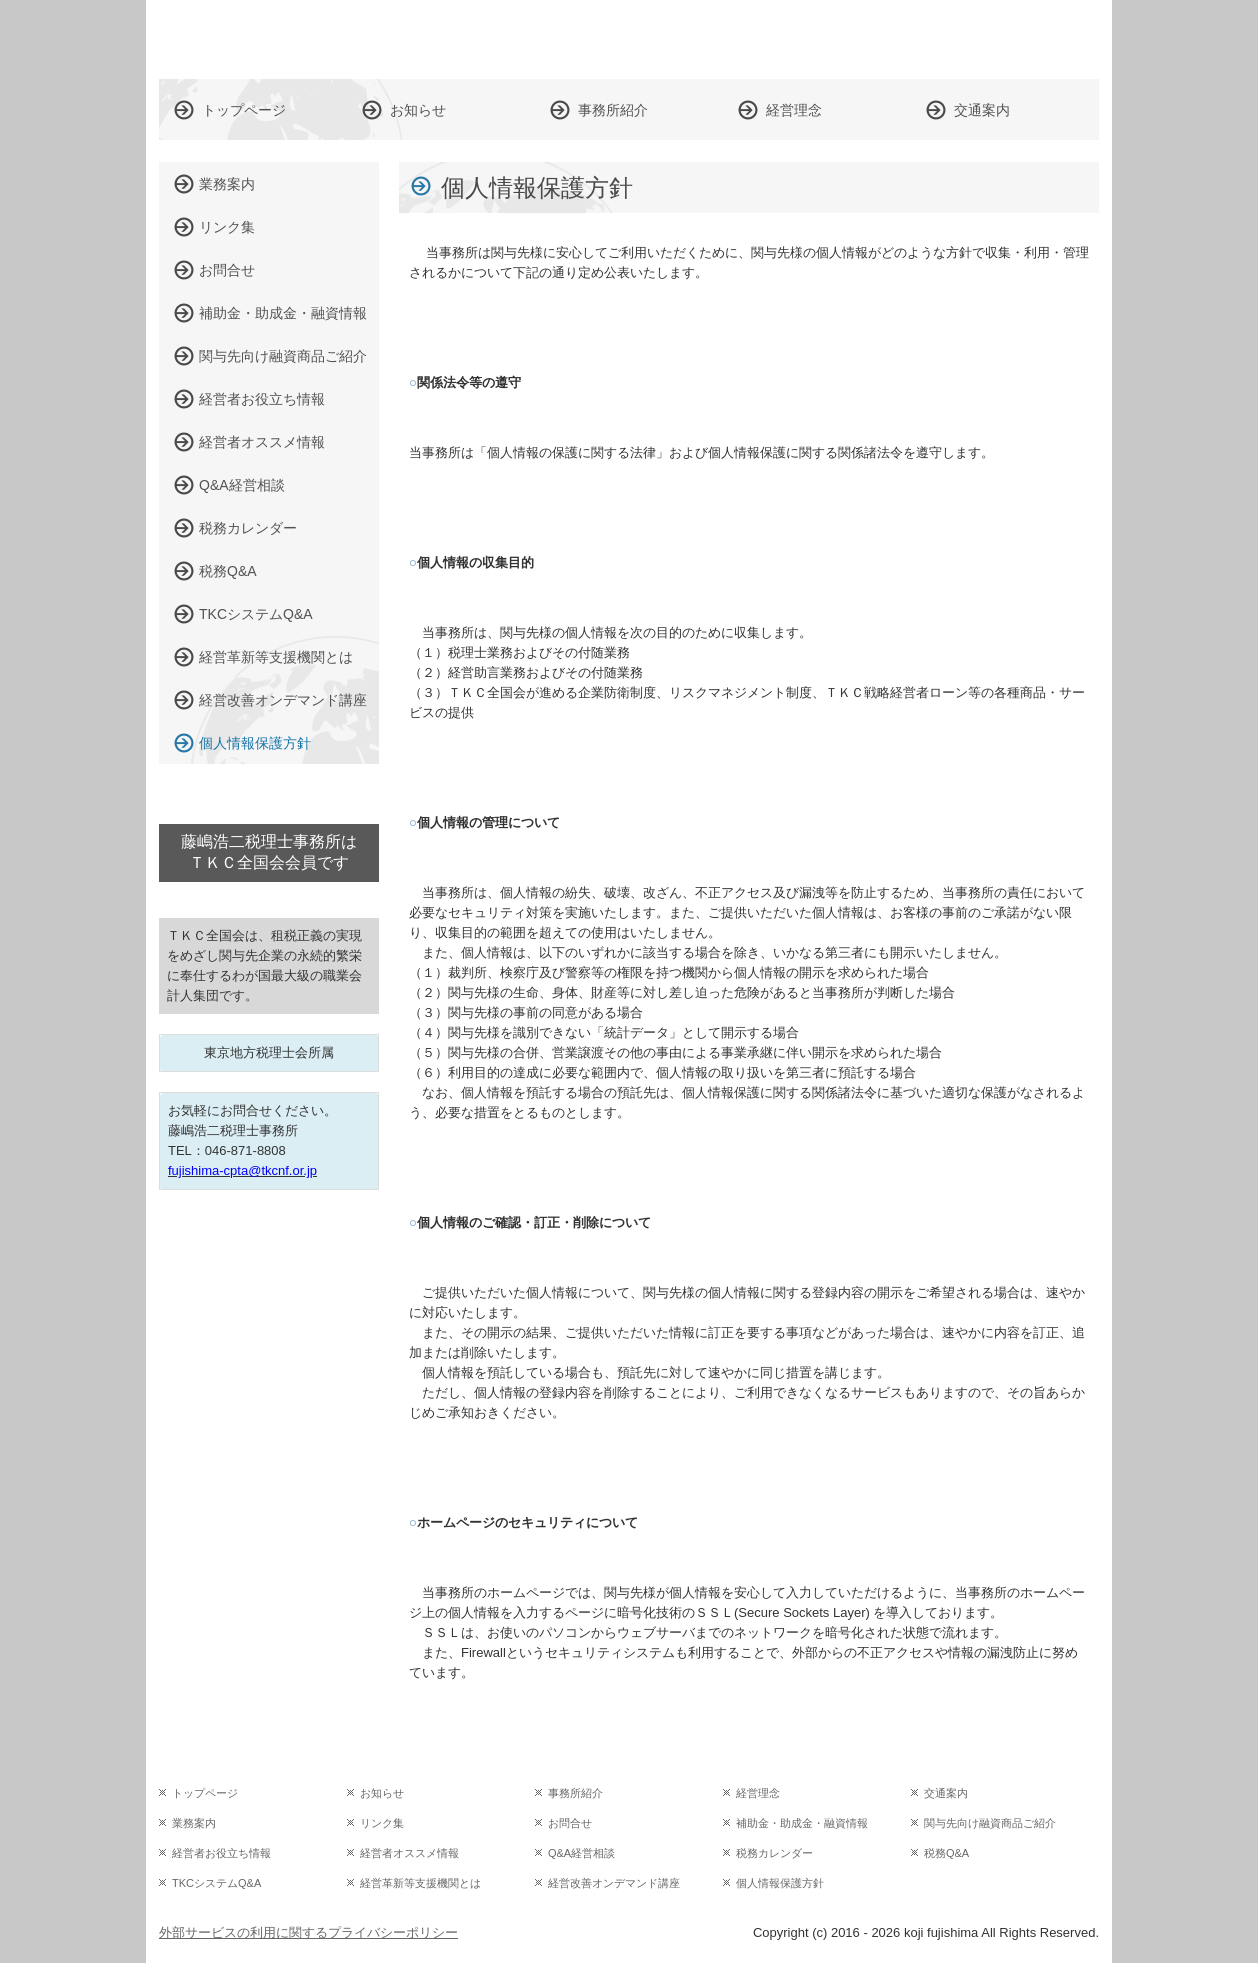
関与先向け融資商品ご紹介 (283, 356)
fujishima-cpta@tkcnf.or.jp (242, 1170)
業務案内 (227, 184)
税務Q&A (228, 571)
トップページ (244, 110)
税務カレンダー (248, 528)
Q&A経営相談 (242, 485)
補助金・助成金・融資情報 (283, 313)
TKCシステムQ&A (256, 614)
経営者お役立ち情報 (262, 399)
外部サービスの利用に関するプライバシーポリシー (308, 1932)
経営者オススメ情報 (262, 442)
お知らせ (418, 110)
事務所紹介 (613, 110)
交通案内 (982, 110)
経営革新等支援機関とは (276, 657)
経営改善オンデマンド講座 (283, 700)
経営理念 (794, 110)
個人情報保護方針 (255, 743)
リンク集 (227, 227)
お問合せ (227, 270)
